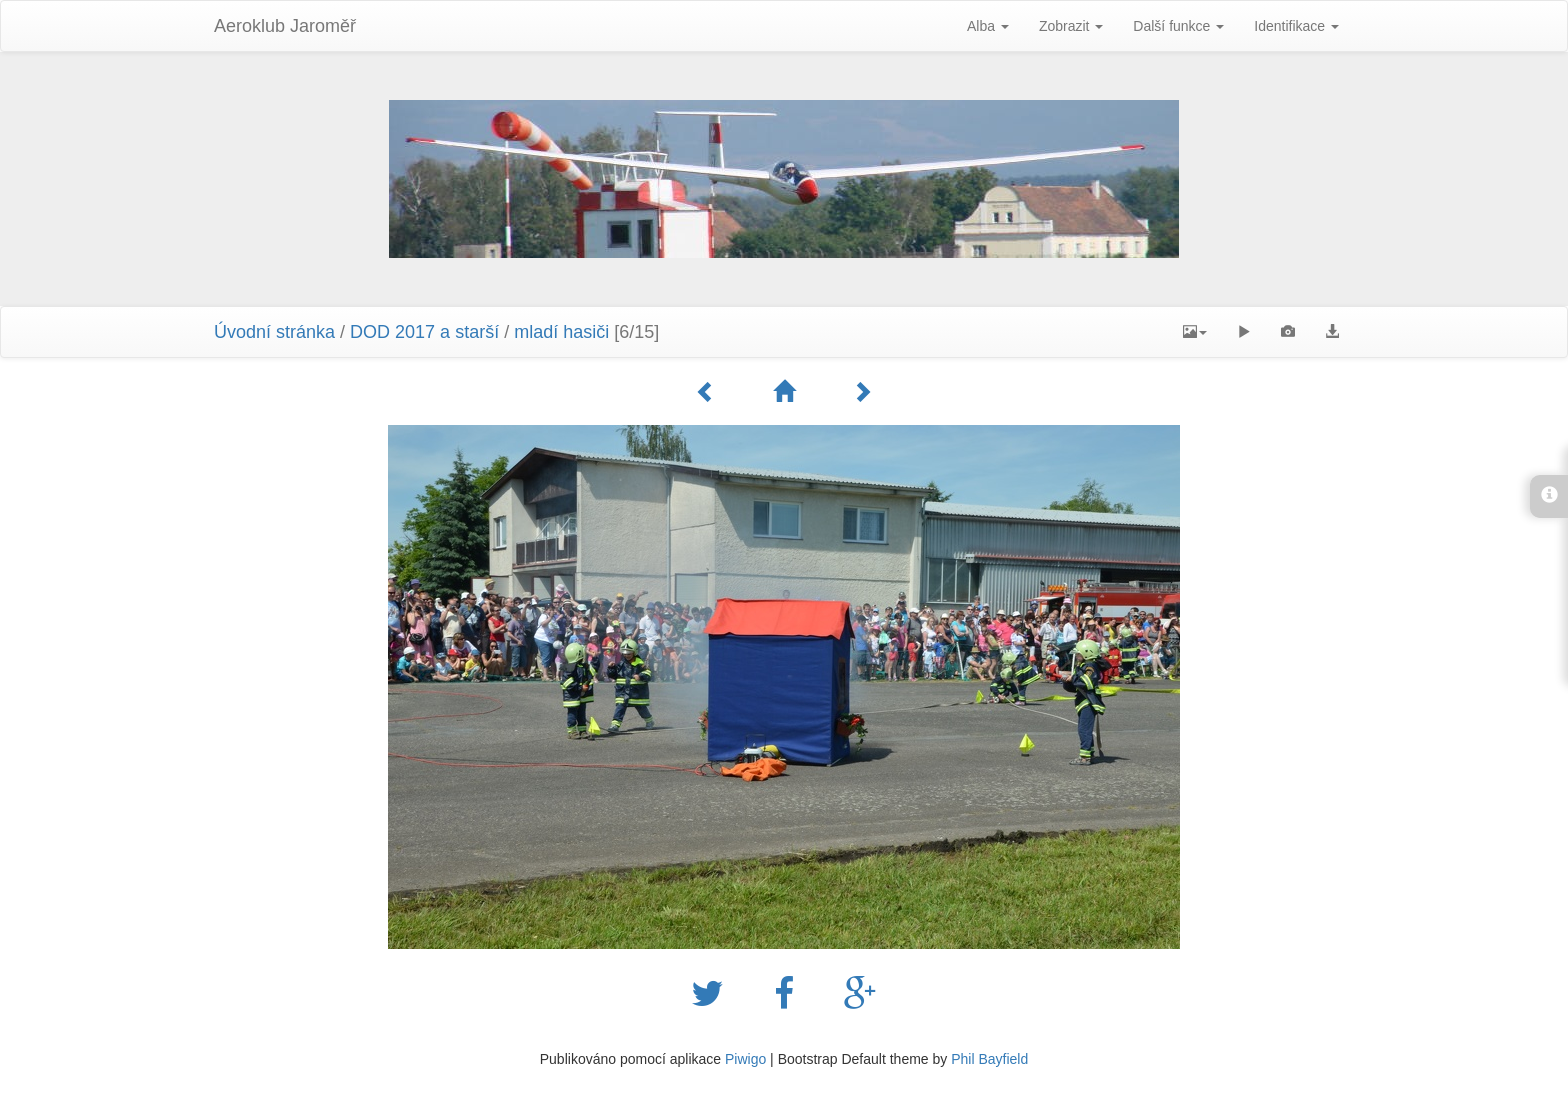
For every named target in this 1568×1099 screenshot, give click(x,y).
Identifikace (1296, 26)
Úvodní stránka (274, 332)
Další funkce (1178, 26)
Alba (988, 26)
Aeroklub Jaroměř (285, 26)
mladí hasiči (561, 332)
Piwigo (745, 1059)
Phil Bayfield (989, 1059)
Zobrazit (1071, 26)
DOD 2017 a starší (424, 332)
